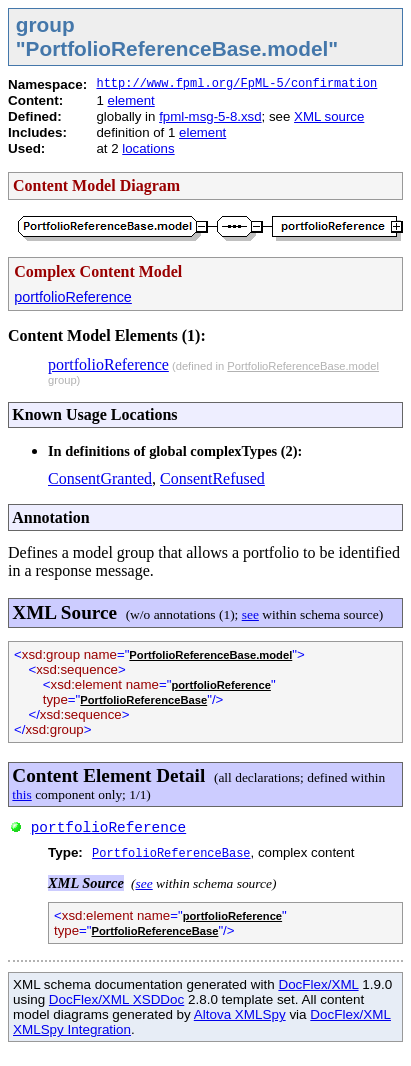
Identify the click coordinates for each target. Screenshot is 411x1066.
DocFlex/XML (318, 984)
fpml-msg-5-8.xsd (210, 116)
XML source (329, 116)
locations (148, 148)
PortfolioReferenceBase (143, 700)
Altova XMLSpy (240, 1014)
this (21, 794)
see (250, 614)
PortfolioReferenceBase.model (303, 366)
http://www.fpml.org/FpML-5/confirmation (236, 84)
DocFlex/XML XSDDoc (116, 999)
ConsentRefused (212, 478)
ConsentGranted (100, 478)
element (131, 100)
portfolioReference (73, 297)
